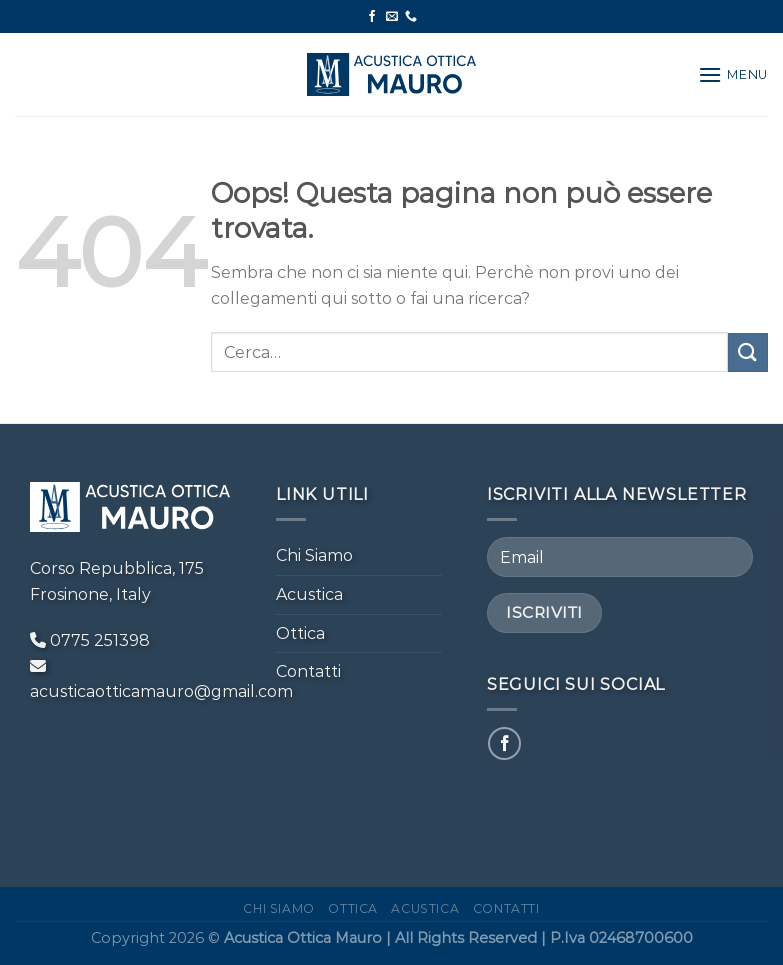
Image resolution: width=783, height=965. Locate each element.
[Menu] (733, 74)
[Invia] (748, 352)
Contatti (308, 671)
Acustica (309, 594)
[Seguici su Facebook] (372, 17)
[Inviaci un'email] (392, 17)
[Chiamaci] (411, 17)
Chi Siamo (314, 555)
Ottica (300, 633)
